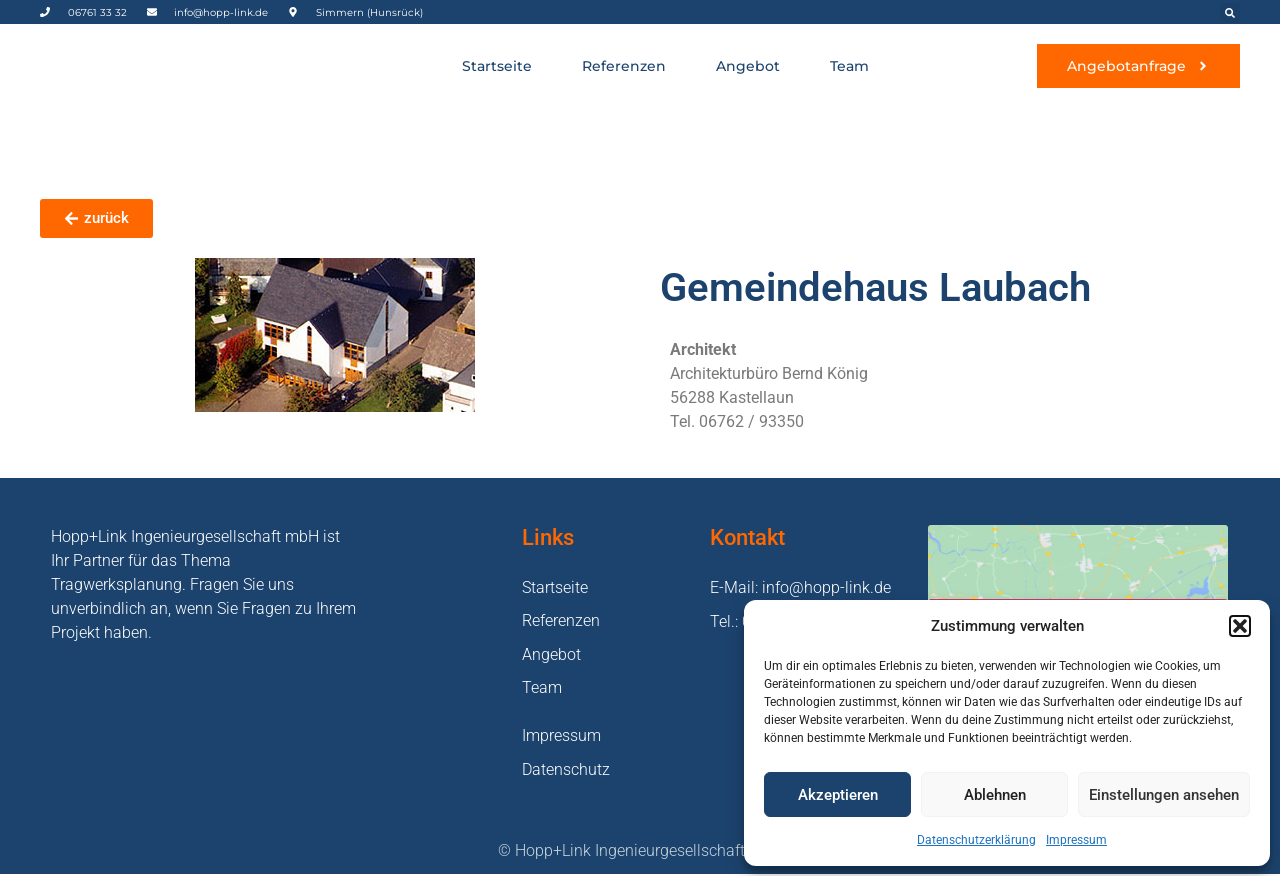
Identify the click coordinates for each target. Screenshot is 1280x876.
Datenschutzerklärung (976, 840)
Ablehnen (995, 795)
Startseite (497, 66)
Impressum (1076, 840)
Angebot (748, 66)
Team (849, 66)
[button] (1240, 626)
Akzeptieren (838, 795)
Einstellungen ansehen (1164, 795)
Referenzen (624, 66)
